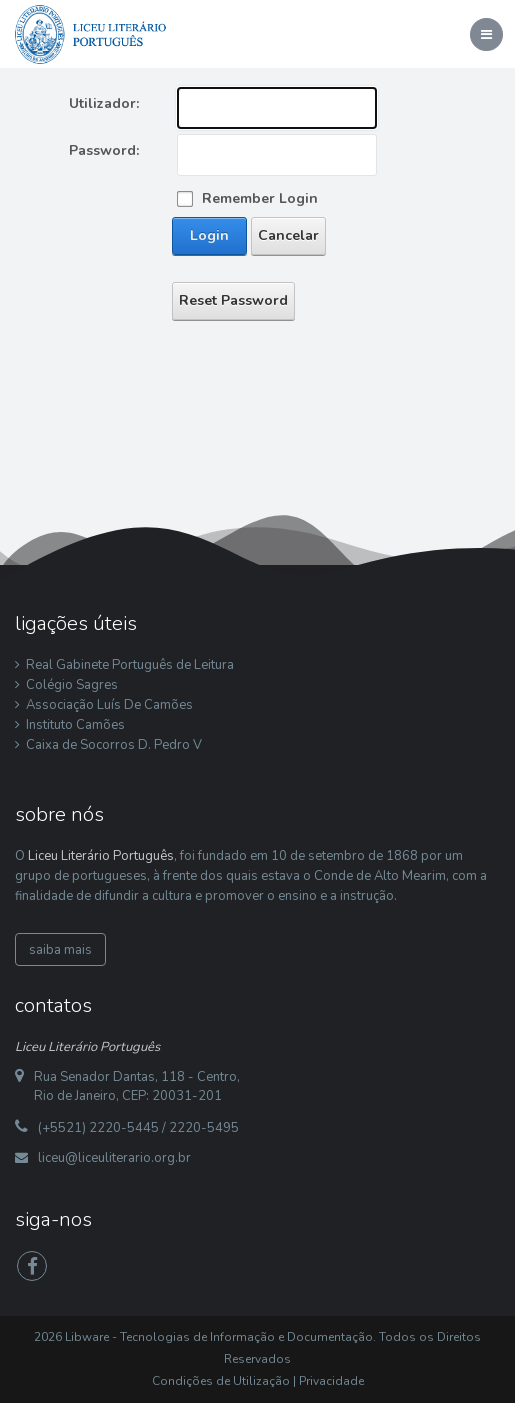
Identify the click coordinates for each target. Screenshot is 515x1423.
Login (209, 235)
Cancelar (288, 235)
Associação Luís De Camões (109, 705)
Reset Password (233, 300)
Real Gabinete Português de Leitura (130, 665)
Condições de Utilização (221, 1381)
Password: (104, 150)
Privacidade (331, 1381)
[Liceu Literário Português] (91, 33)
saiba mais (60, 950)
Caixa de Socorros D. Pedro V (114, 745)
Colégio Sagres (72, 685)
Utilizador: (104, 103)
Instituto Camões (75, 725)
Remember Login (260, 198)
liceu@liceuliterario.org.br (114, 1158)
